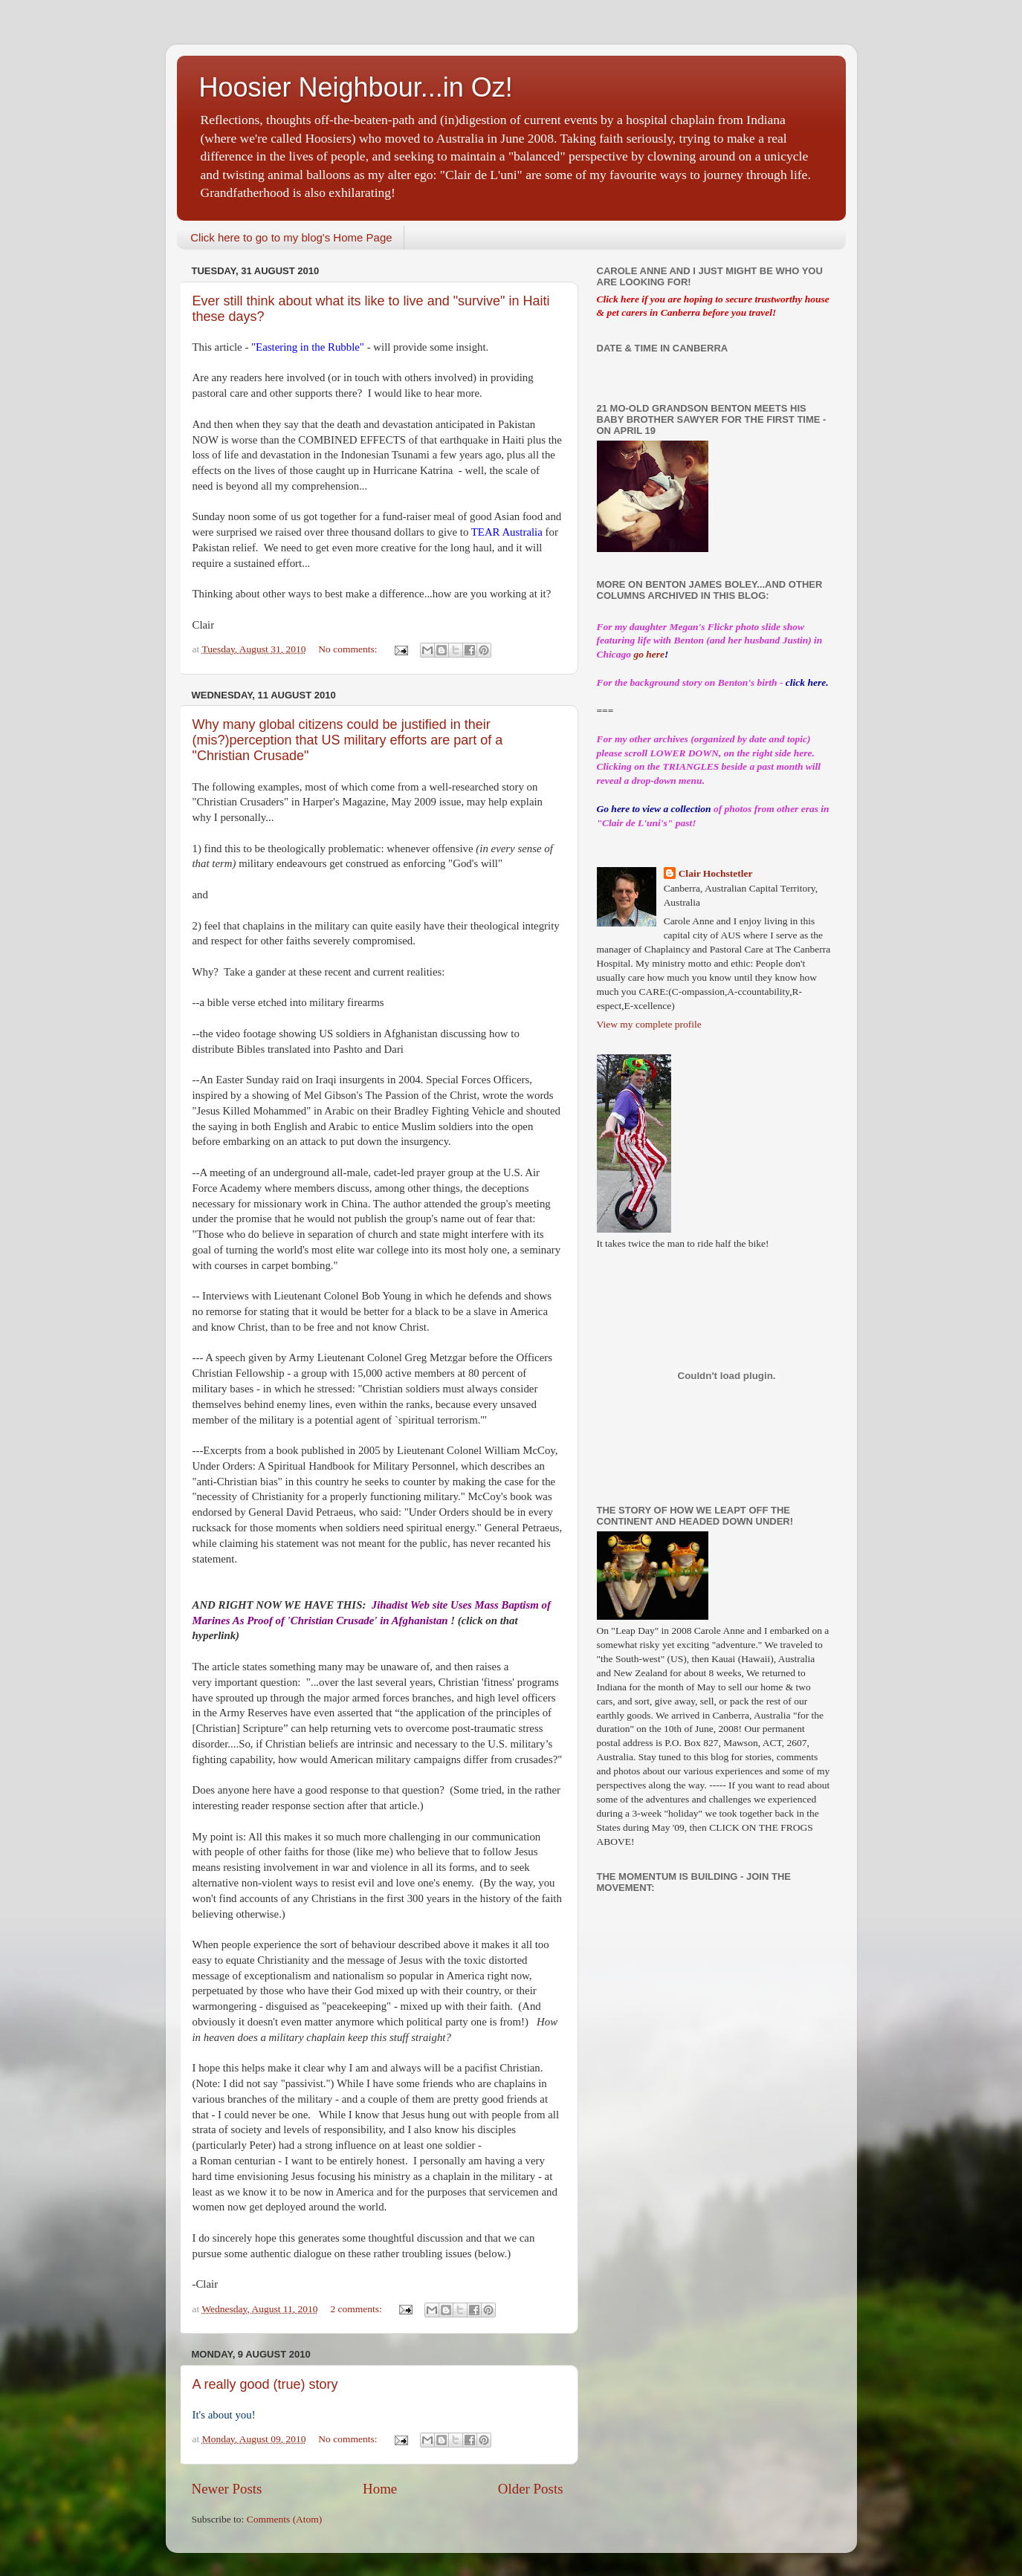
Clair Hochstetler (716, 873)
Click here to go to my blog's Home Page (291, 237)
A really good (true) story (265, 2384)
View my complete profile (649, 1024)
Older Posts (530, 2488)
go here (648, 654)
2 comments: (357, 2308)
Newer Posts (227, 2488)
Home (380, 2488)
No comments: (349, 649)
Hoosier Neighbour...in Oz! (356, 87)
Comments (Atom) (285, 2519)
